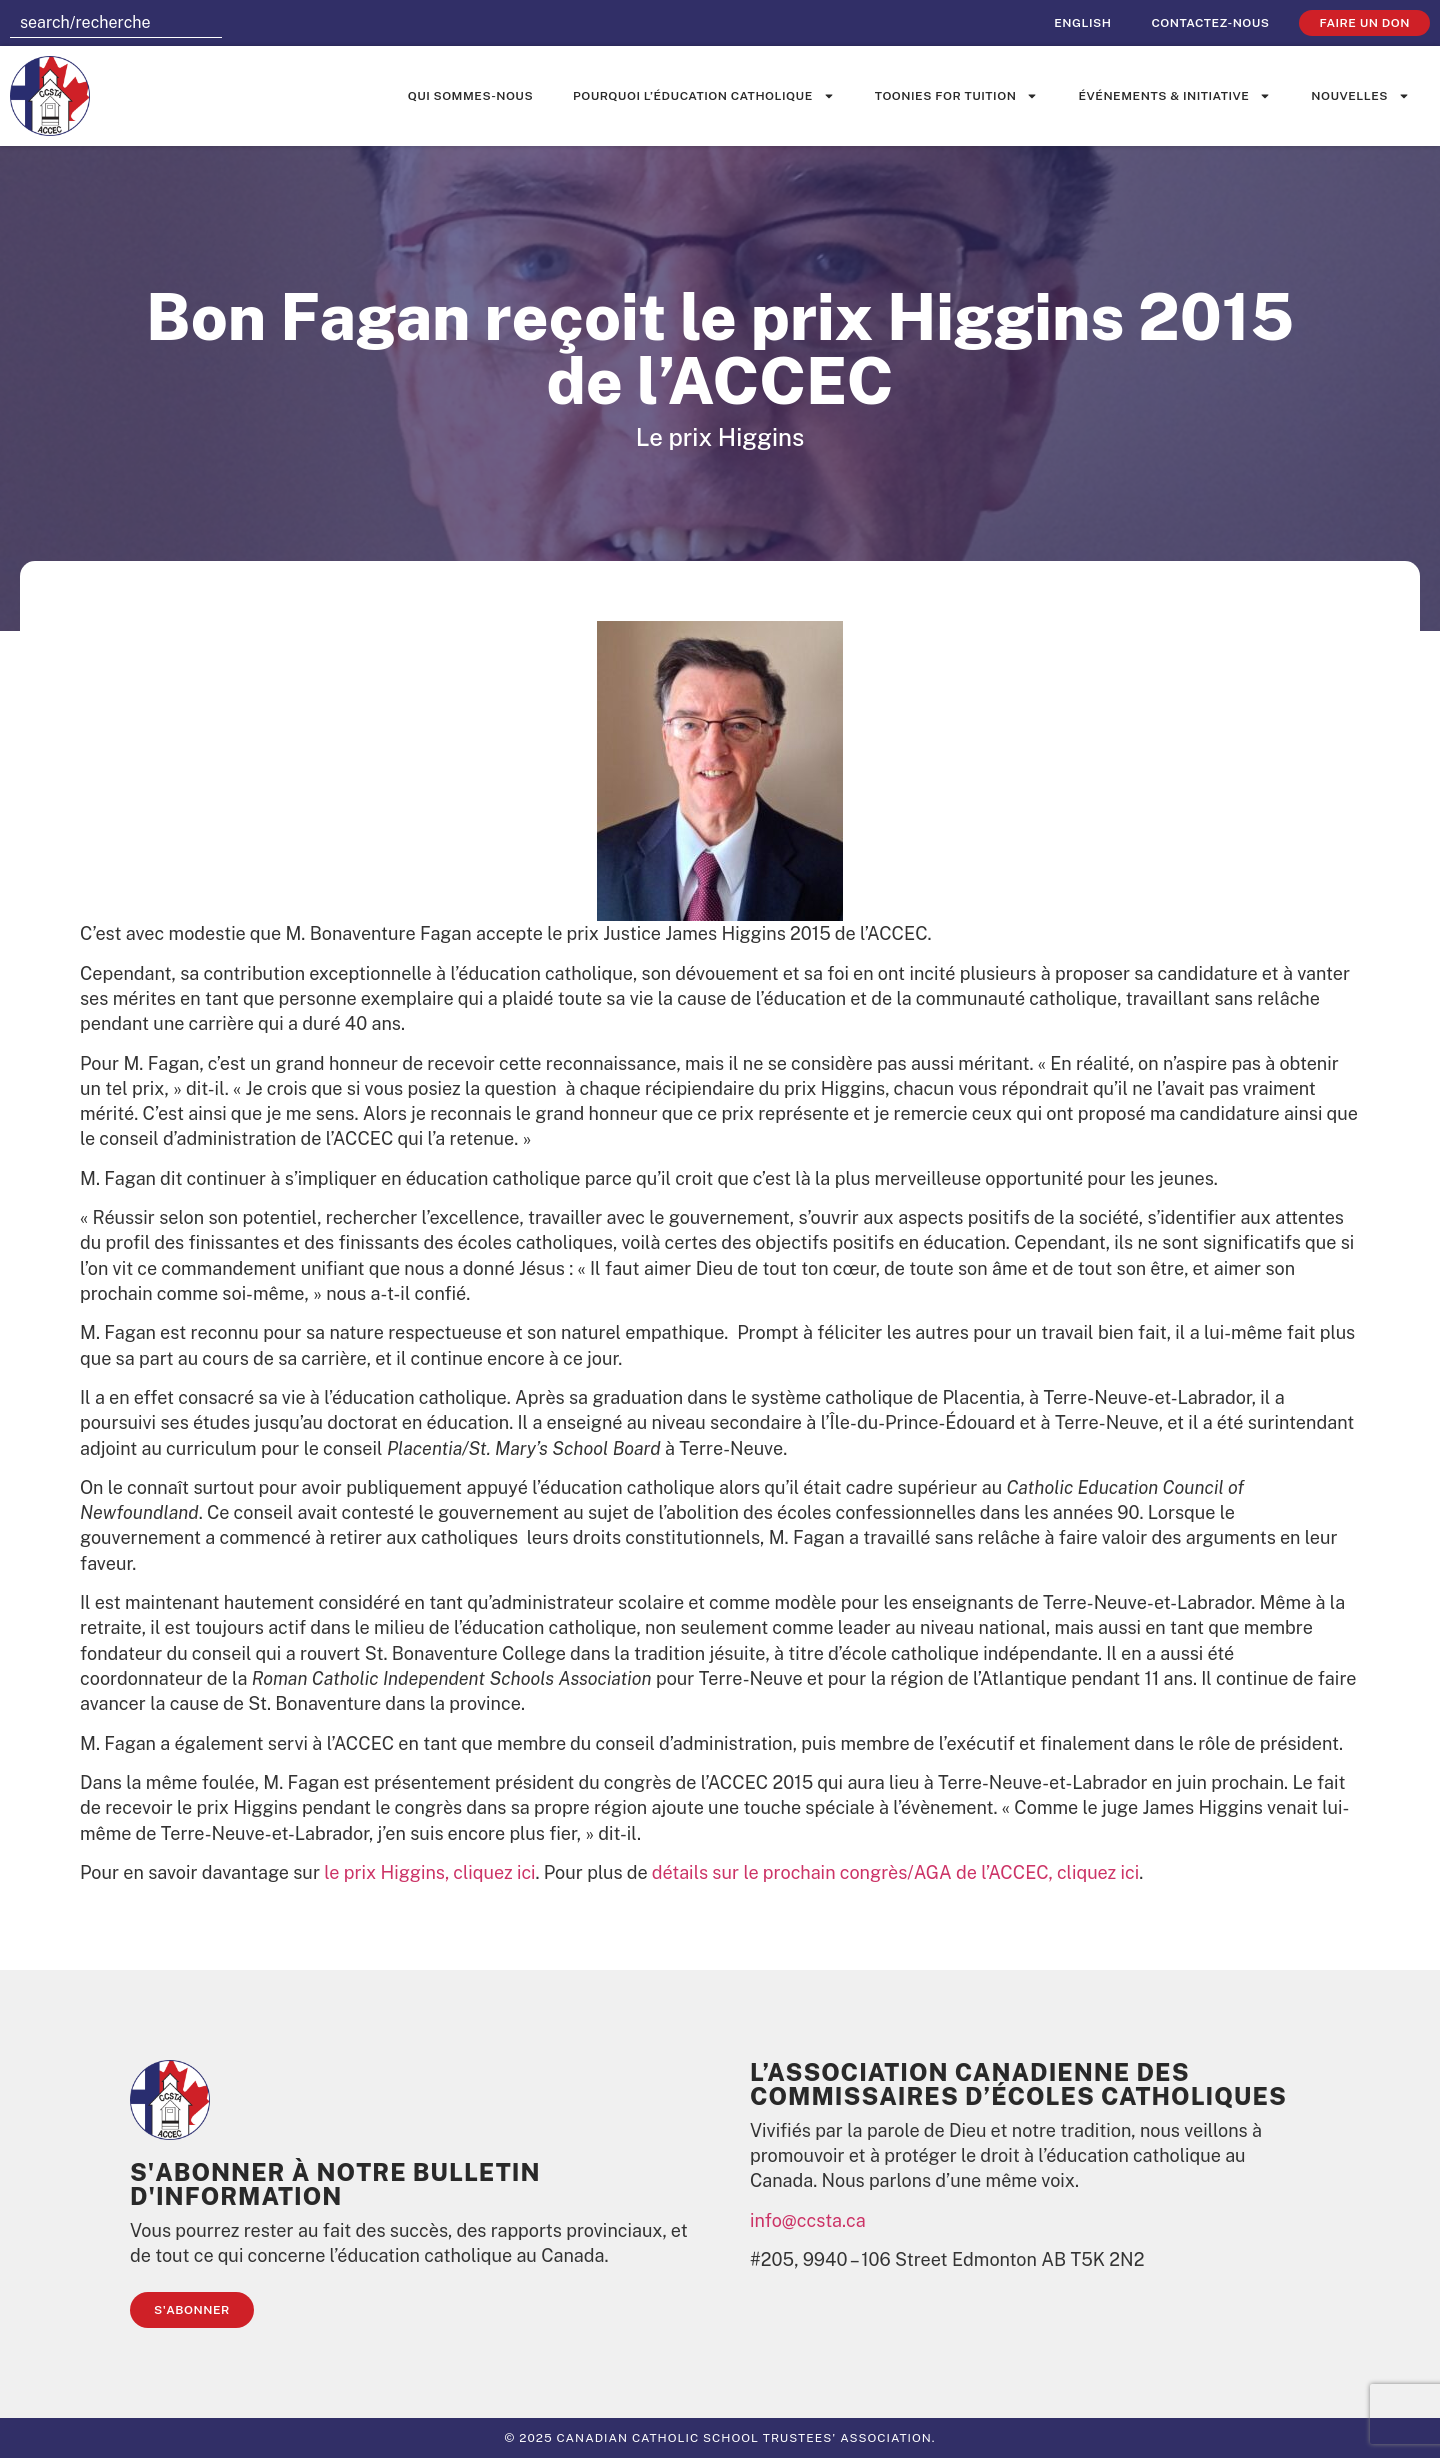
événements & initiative (1174, 96)
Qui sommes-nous (470, 96)
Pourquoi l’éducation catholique (704, 96)
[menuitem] (1082, 23)
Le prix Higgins (720, 437)
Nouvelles (1360, 96)
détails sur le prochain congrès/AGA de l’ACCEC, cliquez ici (895, 1872)
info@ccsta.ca (808, 2220)
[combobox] (116, 23)
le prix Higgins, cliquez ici (429, 1872)
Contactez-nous (1210, 23)
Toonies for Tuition (957, 96)
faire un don (1364, 23)
